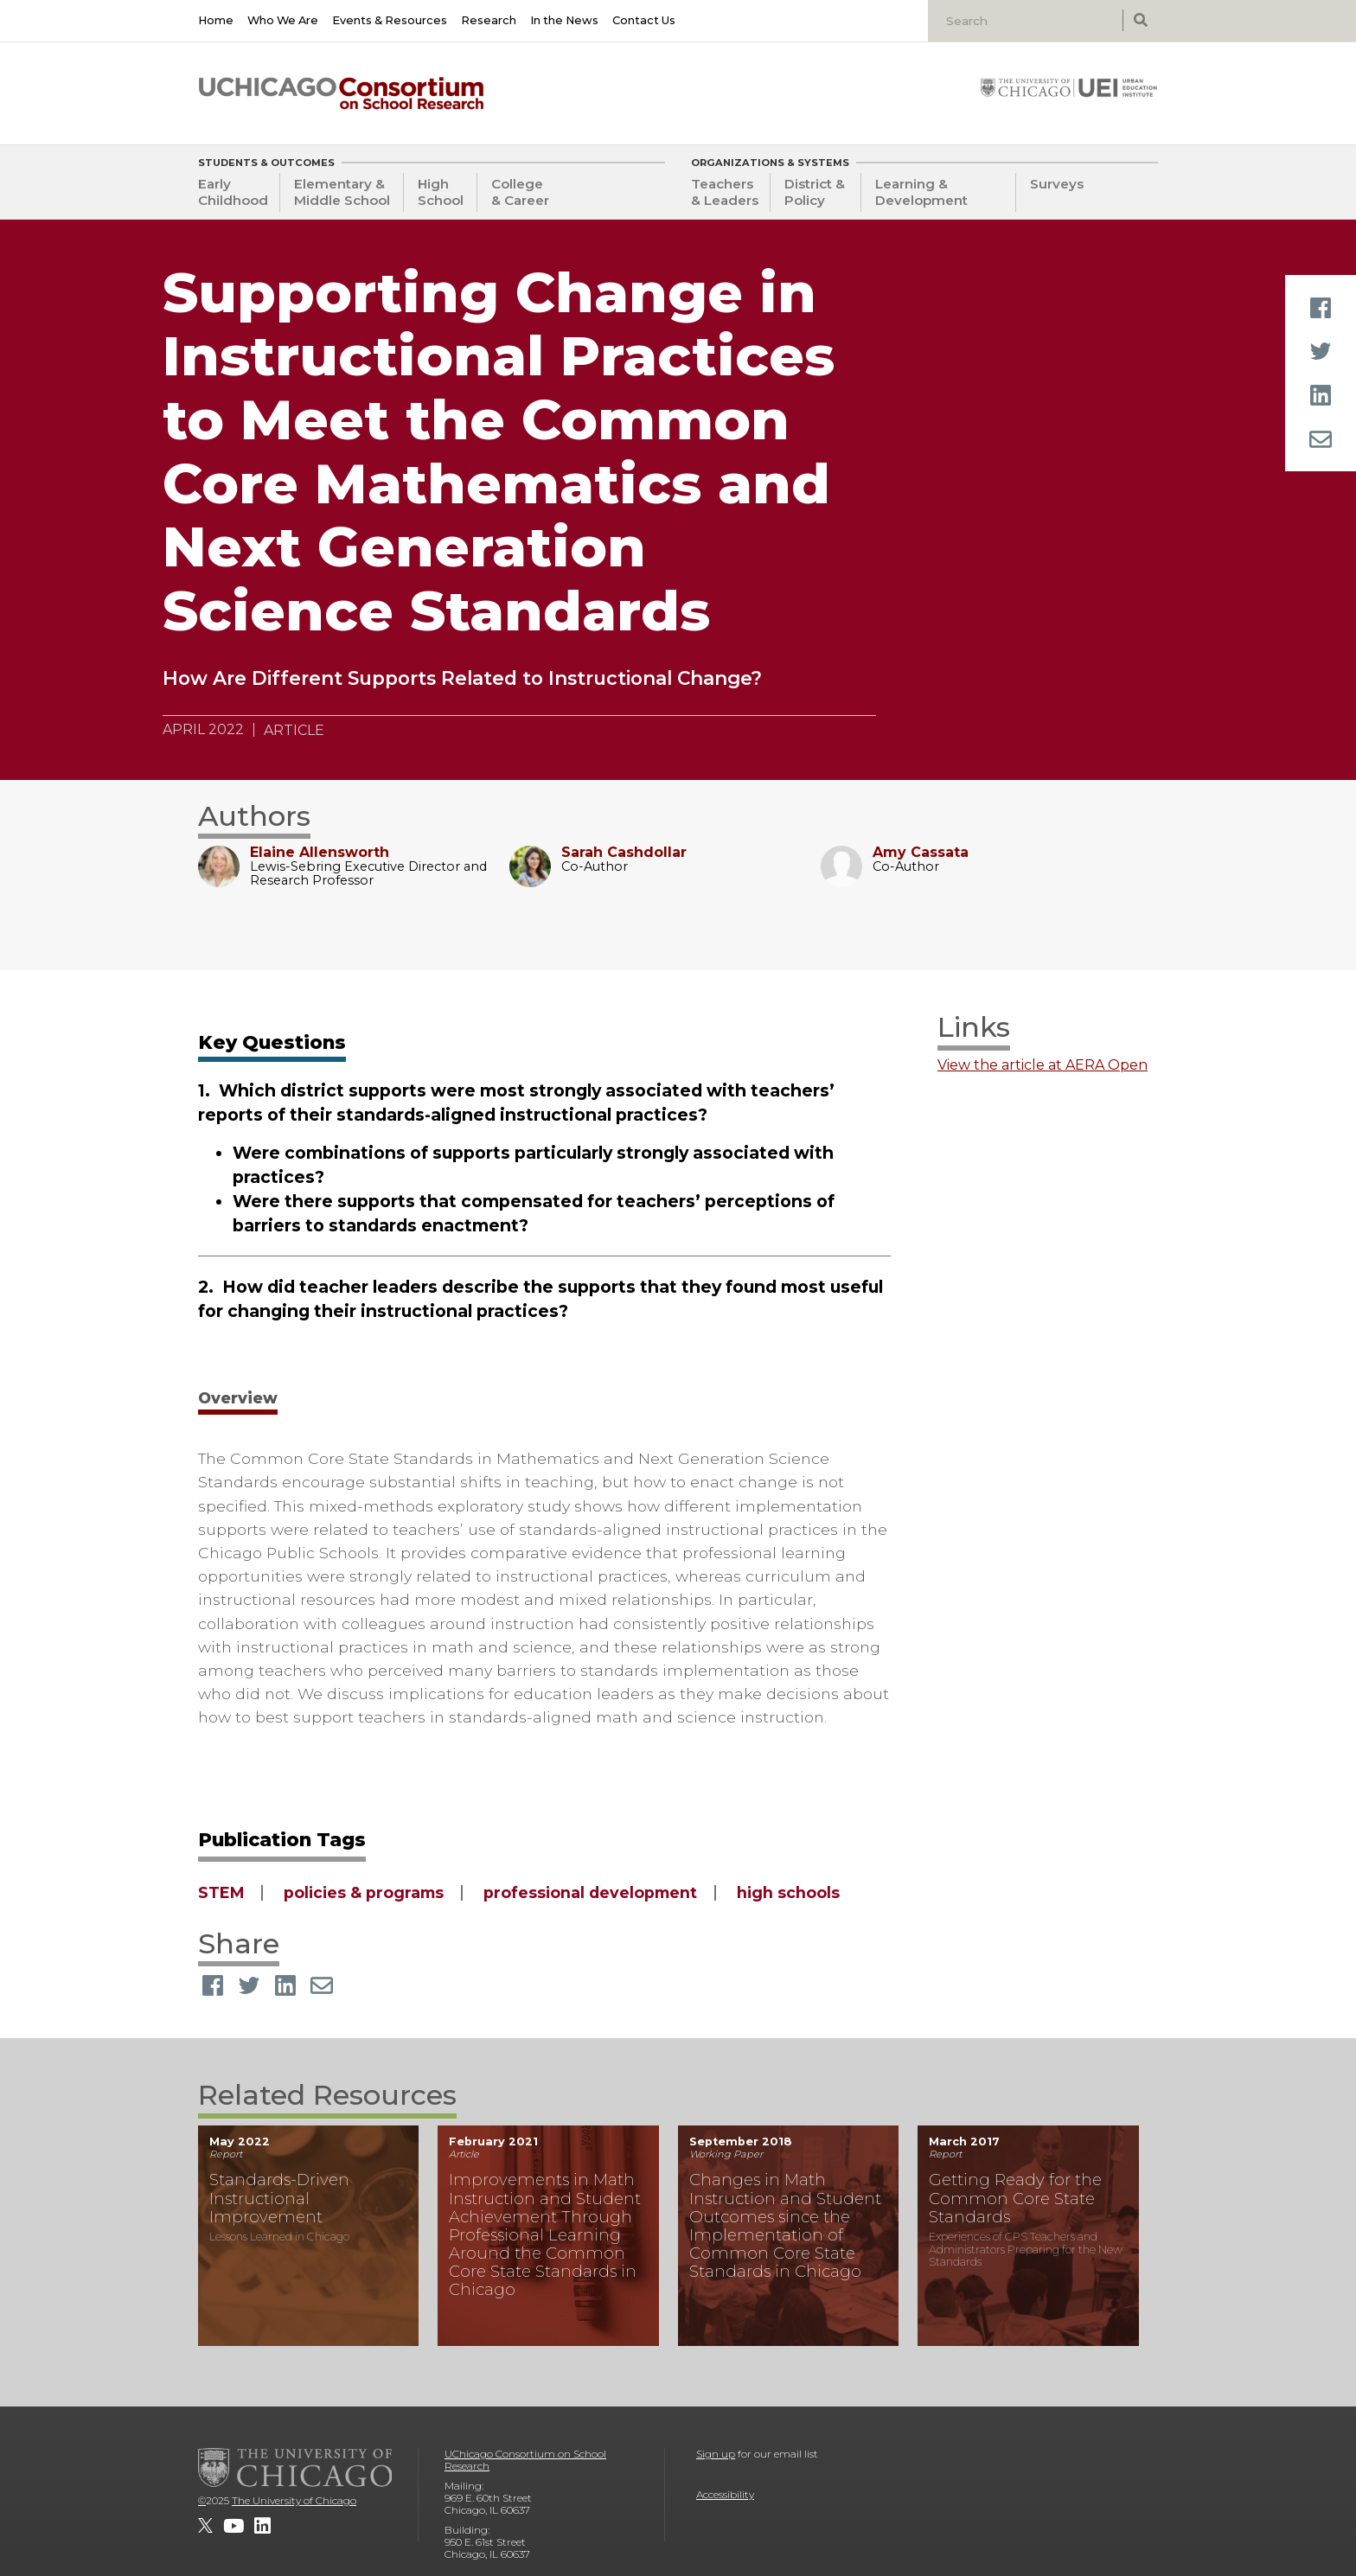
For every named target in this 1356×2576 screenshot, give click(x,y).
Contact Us (643, 20)
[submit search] (1140, 20)
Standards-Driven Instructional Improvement (279, 2197)
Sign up (715, 2453)
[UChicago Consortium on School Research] (341, 93)
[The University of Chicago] (295, 2467)
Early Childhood (233, 192)
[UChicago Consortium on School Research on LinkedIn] (262, 2526)
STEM (221, 1892)
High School (441, 192)
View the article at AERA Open (1042, 1065)
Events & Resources (389, 20)
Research (488, 20)
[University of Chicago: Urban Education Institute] (1069, 87)
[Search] (1027, 20)
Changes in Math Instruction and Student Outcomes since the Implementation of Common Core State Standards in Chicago (785, 2225)
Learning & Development (921, 192)
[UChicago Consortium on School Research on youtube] (233, 2526)
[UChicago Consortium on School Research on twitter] (205, 2526)
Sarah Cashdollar (624, 852)
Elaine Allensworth (319, 852)
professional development (590, 1892)
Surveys (1057, 184)
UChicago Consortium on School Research (525, 2459)
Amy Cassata (921, 852)
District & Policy (814, 192)
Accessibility (725, 2494)
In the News (564, 20)
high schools (788, 1892)
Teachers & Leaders (724, 192)
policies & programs (364, 1892)
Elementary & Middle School (342, 192)
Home (215, 20)
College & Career (520, 192)
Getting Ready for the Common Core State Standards (1015, 2197)
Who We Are (282, 20)
